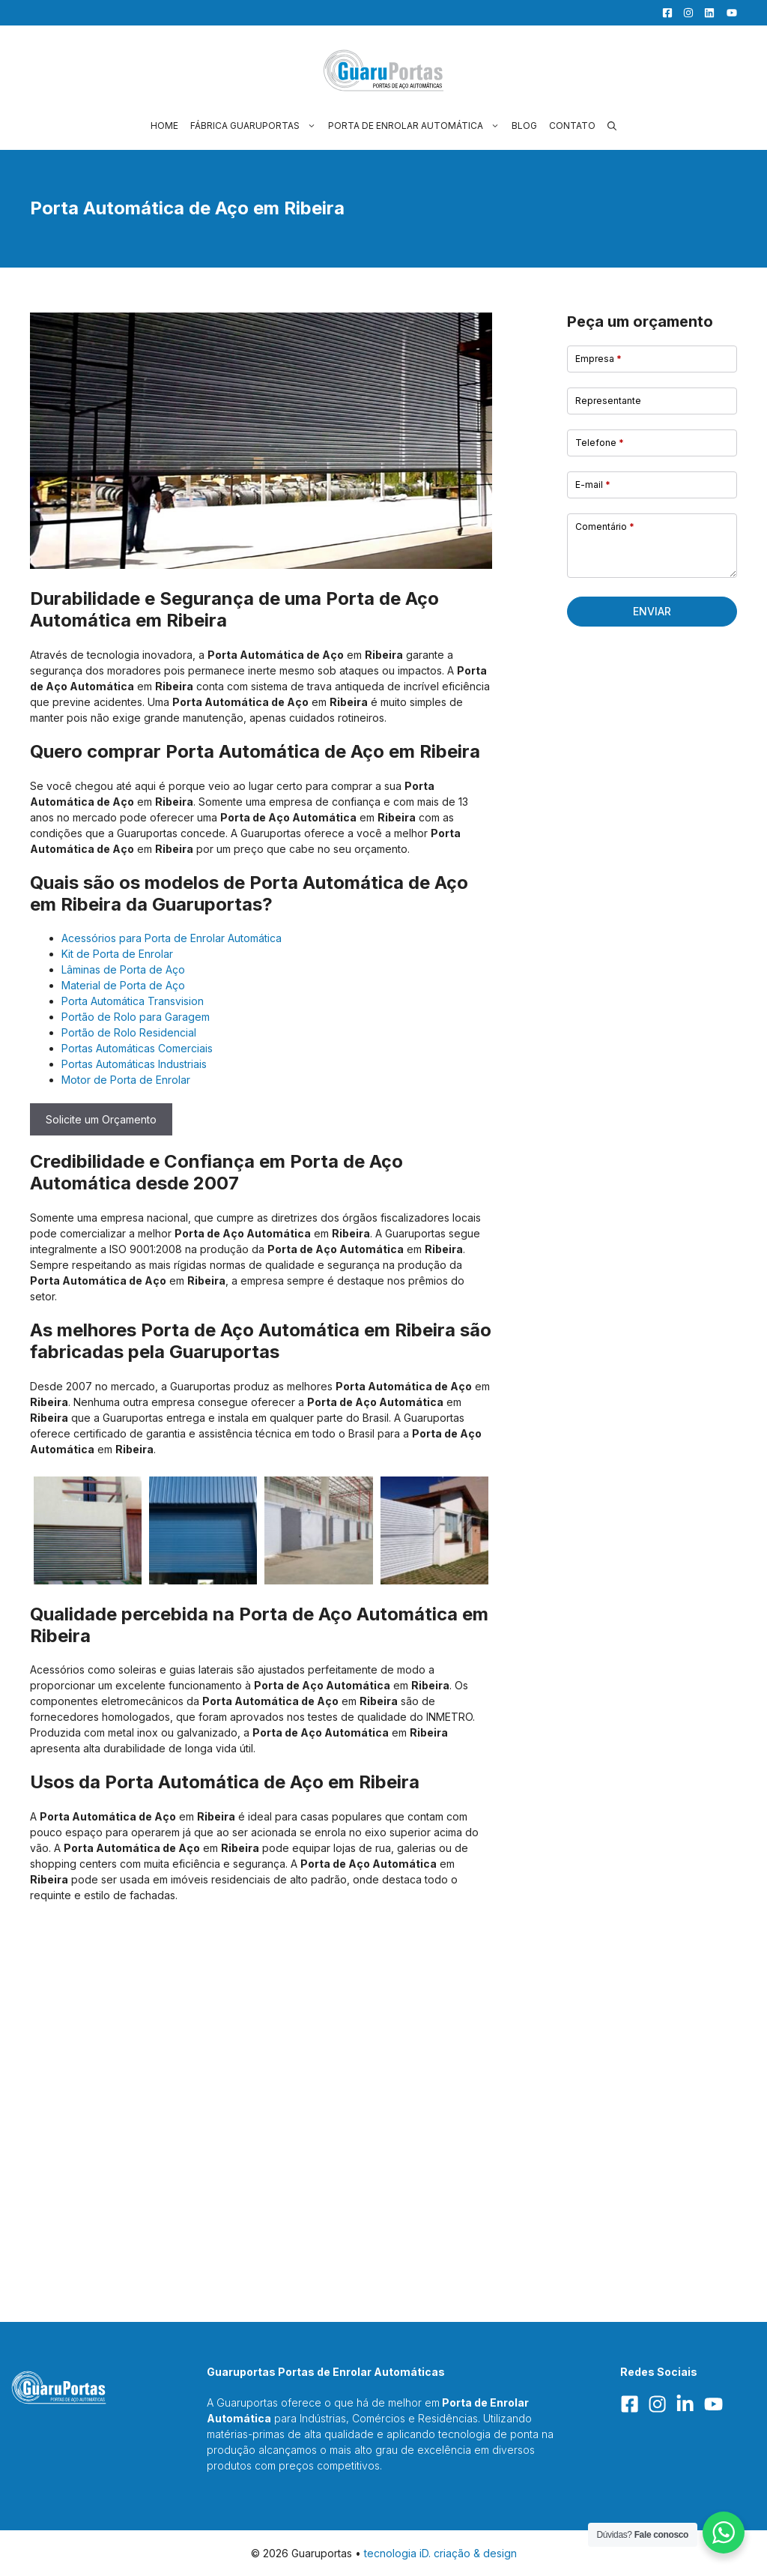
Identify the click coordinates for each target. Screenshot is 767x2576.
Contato (572, 125)
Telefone (599, 442)
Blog (524, 125)
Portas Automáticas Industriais (134, 1064)
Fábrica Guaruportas (256, 125)
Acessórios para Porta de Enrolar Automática (171, 938)
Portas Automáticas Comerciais (137, 1048)
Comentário (604, 526)
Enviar (652, 611)
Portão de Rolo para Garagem (135, 1016)
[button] (611, 125)
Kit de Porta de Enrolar (117, 953)
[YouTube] (727, 12)
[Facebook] (664, 12)
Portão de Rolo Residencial (128, 1032)
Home (164, 125)
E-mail (592, 484)
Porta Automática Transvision (132, 1001)
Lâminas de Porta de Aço (123, 969)
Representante (608, 400)
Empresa (598, 358)
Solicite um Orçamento (101, 1119)
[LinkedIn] (706, 12)
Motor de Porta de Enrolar (125, 1079)
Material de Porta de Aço (123, 985)
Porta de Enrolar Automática (417, 125)
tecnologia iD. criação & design (440, 2553)
